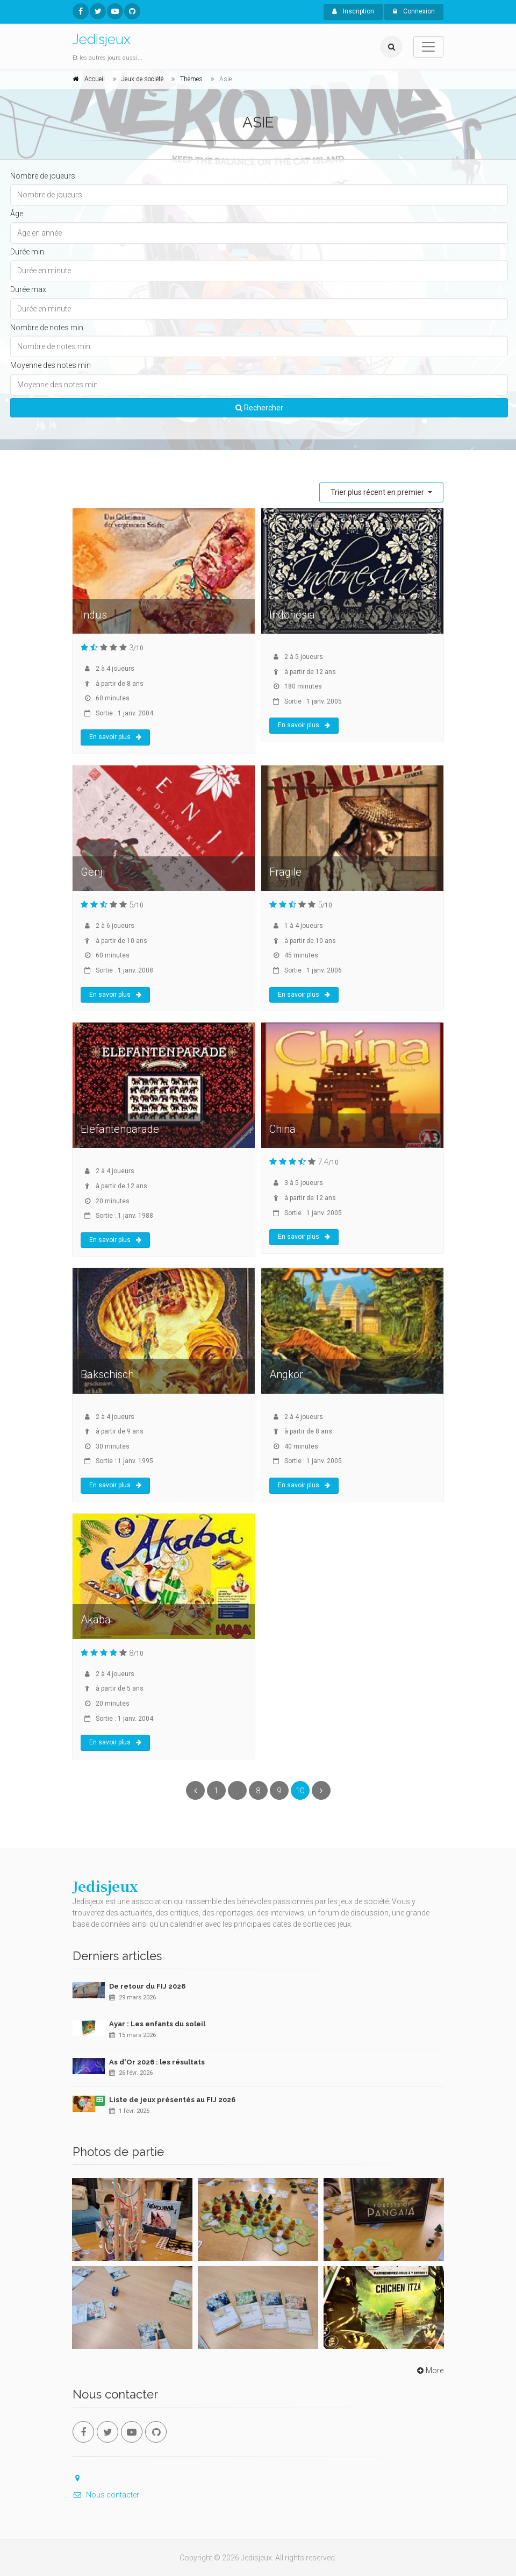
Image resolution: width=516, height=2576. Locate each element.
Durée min (27, 251)
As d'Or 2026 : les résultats (157, 2062)
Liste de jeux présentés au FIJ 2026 (172, 2100)
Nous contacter (106, 2494)
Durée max (28, 289)
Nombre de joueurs (42, 176)
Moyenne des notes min (50, 365)
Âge (16, 213)
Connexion (414, 11)
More (429, 2370)
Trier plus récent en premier (378, 492)
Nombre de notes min (46, 327)
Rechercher (259, 407)
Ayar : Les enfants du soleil (157, 2024)
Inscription (353, 11)
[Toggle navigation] (428, 47)
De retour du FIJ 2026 (147, 1986)
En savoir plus (115, 737)
